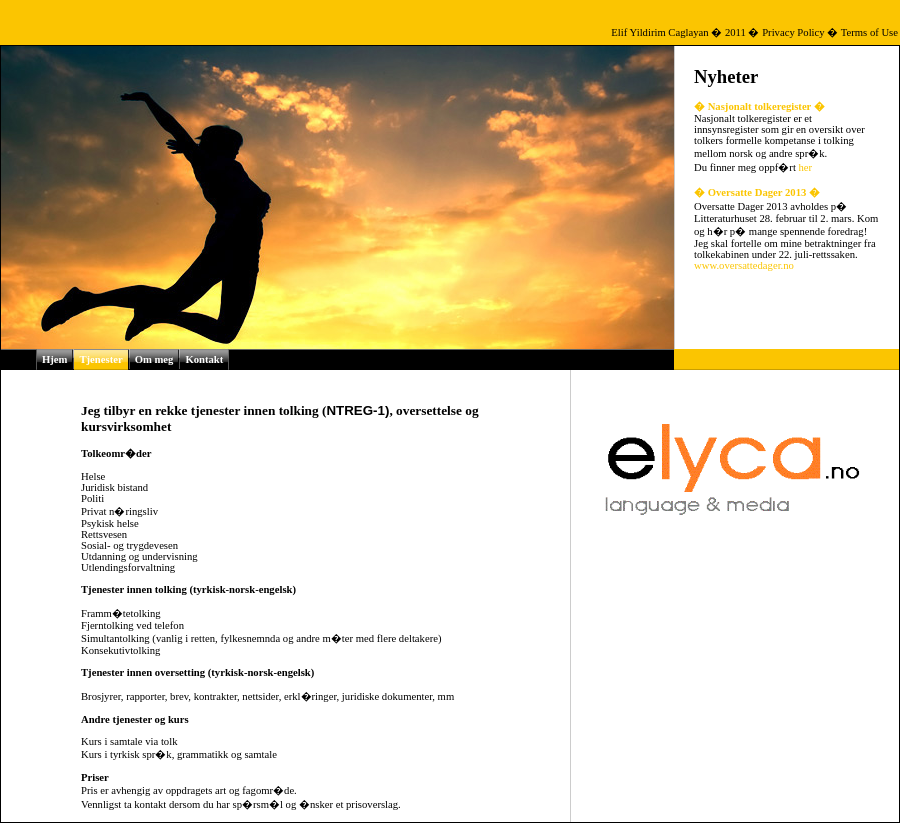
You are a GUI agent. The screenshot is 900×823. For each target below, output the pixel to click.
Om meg (154, 359)
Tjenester (100, 359)
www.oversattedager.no (744, 265)
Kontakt (204, 359)
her (806, 167)
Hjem (54, 359)
